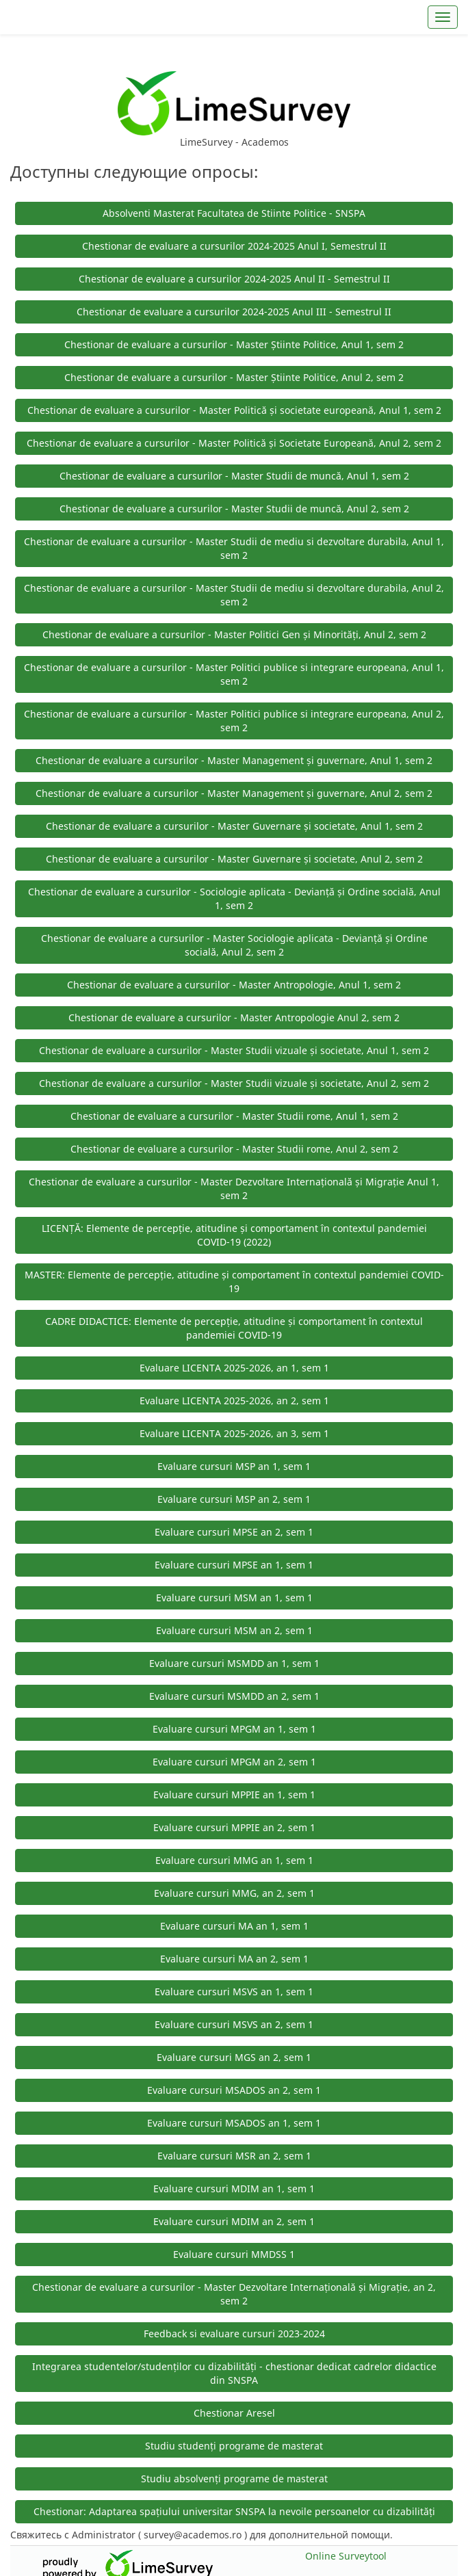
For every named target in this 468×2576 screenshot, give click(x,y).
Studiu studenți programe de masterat (234, 2445)
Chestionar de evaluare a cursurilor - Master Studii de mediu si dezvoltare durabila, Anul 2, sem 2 (234, 594)
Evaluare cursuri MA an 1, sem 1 (234, 1925)
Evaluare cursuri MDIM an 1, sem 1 (234, 2188)
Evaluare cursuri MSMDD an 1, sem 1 (234, 1663)
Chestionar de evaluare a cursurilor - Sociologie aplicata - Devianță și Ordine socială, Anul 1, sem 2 (234, 898)
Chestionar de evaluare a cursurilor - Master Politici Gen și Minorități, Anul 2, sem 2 (234, 634)
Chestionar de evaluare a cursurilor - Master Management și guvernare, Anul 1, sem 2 (234, 760)
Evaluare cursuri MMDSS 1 (234, 2254)
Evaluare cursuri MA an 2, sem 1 (234, 1958)
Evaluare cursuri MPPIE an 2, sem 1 (234, 1827)
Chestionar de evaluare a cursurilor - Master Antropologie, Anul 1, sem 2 (234, 984)
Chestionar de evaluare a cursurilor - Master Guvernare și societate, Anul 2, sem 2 (234, 858)
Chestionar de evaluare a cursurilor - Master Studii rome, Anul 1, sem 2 (234, 1115)
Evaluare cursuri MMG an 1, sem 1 (234, 1860)
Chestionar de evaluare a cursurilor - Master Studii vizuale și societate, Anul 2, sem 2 (234, 1083)
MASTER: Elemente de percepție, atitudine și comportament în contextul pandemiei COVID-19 (234, 1281)
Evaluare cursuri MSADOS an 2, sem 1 (234, 2090)
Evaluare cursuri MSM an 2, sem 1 (234, 1630)
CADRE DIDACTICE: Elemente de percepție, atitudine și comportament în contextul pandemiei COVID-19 (234, 1328)
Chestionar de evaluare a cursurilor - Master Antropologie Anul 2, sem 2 (234, 1017)
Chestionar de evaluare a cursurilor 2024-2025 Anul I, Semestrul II (234, 245)
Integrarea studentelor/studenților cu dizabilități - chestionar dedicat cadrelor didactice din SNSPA (234, 2373)
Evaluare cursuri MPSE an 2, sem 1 (234, 1531)
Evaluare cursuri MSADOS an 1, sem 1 (234, 2122)
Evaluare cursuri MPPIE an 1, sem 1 (234, 1794)
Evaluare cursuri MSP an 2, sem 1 (234, 1499)
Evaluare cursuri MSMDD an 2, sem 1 (234, 1696)
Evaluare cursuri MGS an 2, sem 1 (234, 2057)
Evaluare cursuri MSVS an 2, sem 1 (234, 2024)
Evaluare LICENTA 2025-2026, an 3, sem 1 (234, 1433)
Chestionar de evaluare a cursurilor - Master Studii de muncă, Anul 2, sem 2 (234, 508)
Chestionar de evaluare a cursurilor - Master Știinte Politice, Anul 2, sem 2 (234, 377)
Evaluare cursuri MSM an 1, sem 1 (234, 1597)
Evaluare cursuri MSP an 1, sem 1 (234, 1466)
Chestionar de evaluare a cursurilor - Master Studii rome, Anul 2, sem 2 (234, 1148)
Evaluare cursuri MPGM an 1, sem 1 (234, 1728)
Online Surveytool (346, 2555)
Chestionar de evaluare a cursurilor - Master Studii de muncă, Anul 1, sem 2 (234, 475)
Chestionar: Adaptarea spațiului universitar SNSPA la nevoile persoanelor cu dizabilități (234, 2511)
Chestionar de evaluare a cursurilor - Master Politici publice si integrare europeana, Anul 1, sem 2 (234, 674)
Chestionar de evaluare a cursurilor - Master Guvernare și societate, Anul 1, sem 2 (234, 825)
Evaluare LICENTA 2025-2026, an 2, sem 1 (234, 1400)
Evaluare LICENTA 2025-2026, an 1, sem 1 (234, 1367)
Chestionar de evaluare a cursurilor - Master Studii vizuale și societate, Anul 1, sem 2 (234, 1050)
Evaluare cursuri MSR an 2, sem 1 (234, 2155)
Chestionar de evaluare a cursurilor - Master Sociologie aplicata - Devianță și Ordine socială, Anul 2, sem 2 (234, 945)
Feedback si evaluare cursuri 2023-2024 (234, 2333)
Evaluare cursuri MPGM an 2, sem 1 (234, 1761)
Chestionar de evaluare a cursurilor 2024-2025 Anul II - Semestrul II (234, 278)
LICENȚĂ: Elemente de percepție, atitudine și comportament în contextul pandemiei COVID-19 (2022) (234, 1235)
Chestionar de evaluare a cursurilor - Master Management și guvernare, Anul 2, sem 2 (234, 793)
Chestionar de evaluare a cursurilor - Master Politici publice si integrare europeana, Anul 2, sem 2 (234, 720)
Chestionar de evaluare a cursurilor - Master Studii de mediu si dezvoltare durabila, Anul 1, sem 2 (234, 548)
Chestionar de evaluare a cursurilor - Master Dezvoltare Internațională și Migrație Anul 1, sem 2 (234, 1188)
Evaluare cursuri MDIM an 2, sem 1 (234, 2221)
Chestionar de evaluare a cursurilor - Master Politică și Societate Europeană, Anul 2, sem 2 (234, 442)
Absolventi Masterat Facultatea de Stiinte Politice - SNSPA (234, 213)
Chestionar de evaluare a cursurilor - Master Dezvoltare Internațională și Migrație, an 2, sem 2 (234, 2294)
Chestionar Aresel (234, 2412)
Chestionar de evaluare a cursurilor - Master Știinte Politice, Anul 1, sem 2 (234, 344)
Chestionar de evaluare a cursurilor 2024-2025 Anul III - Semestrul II (234, 311)
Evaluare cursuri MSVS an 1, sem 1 (234, 1991)
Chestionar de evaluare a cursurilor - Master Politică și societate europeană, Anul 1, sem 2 (234, 410)
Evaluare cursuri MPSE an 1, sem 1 (234, 1564)
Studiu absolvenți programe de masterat (234, 2478)
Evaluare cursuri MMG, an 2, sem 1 (234, 1893)
